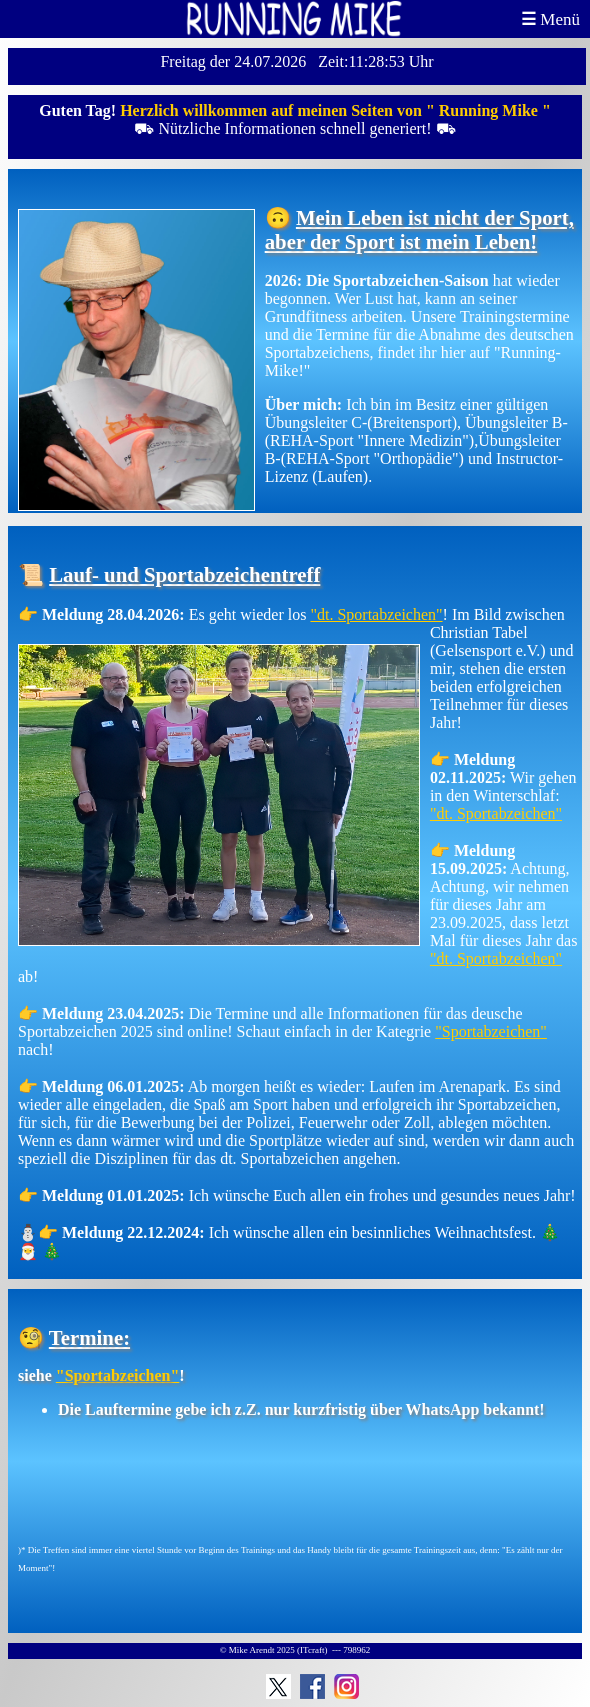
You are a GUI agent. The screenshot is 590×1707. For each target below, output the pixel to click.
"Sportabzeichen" (491, 1031)
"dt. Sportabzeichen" (376, 614)
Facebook (312, 1686)
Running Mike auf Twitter (278, 1686)
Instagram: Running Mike (346, 1686)
